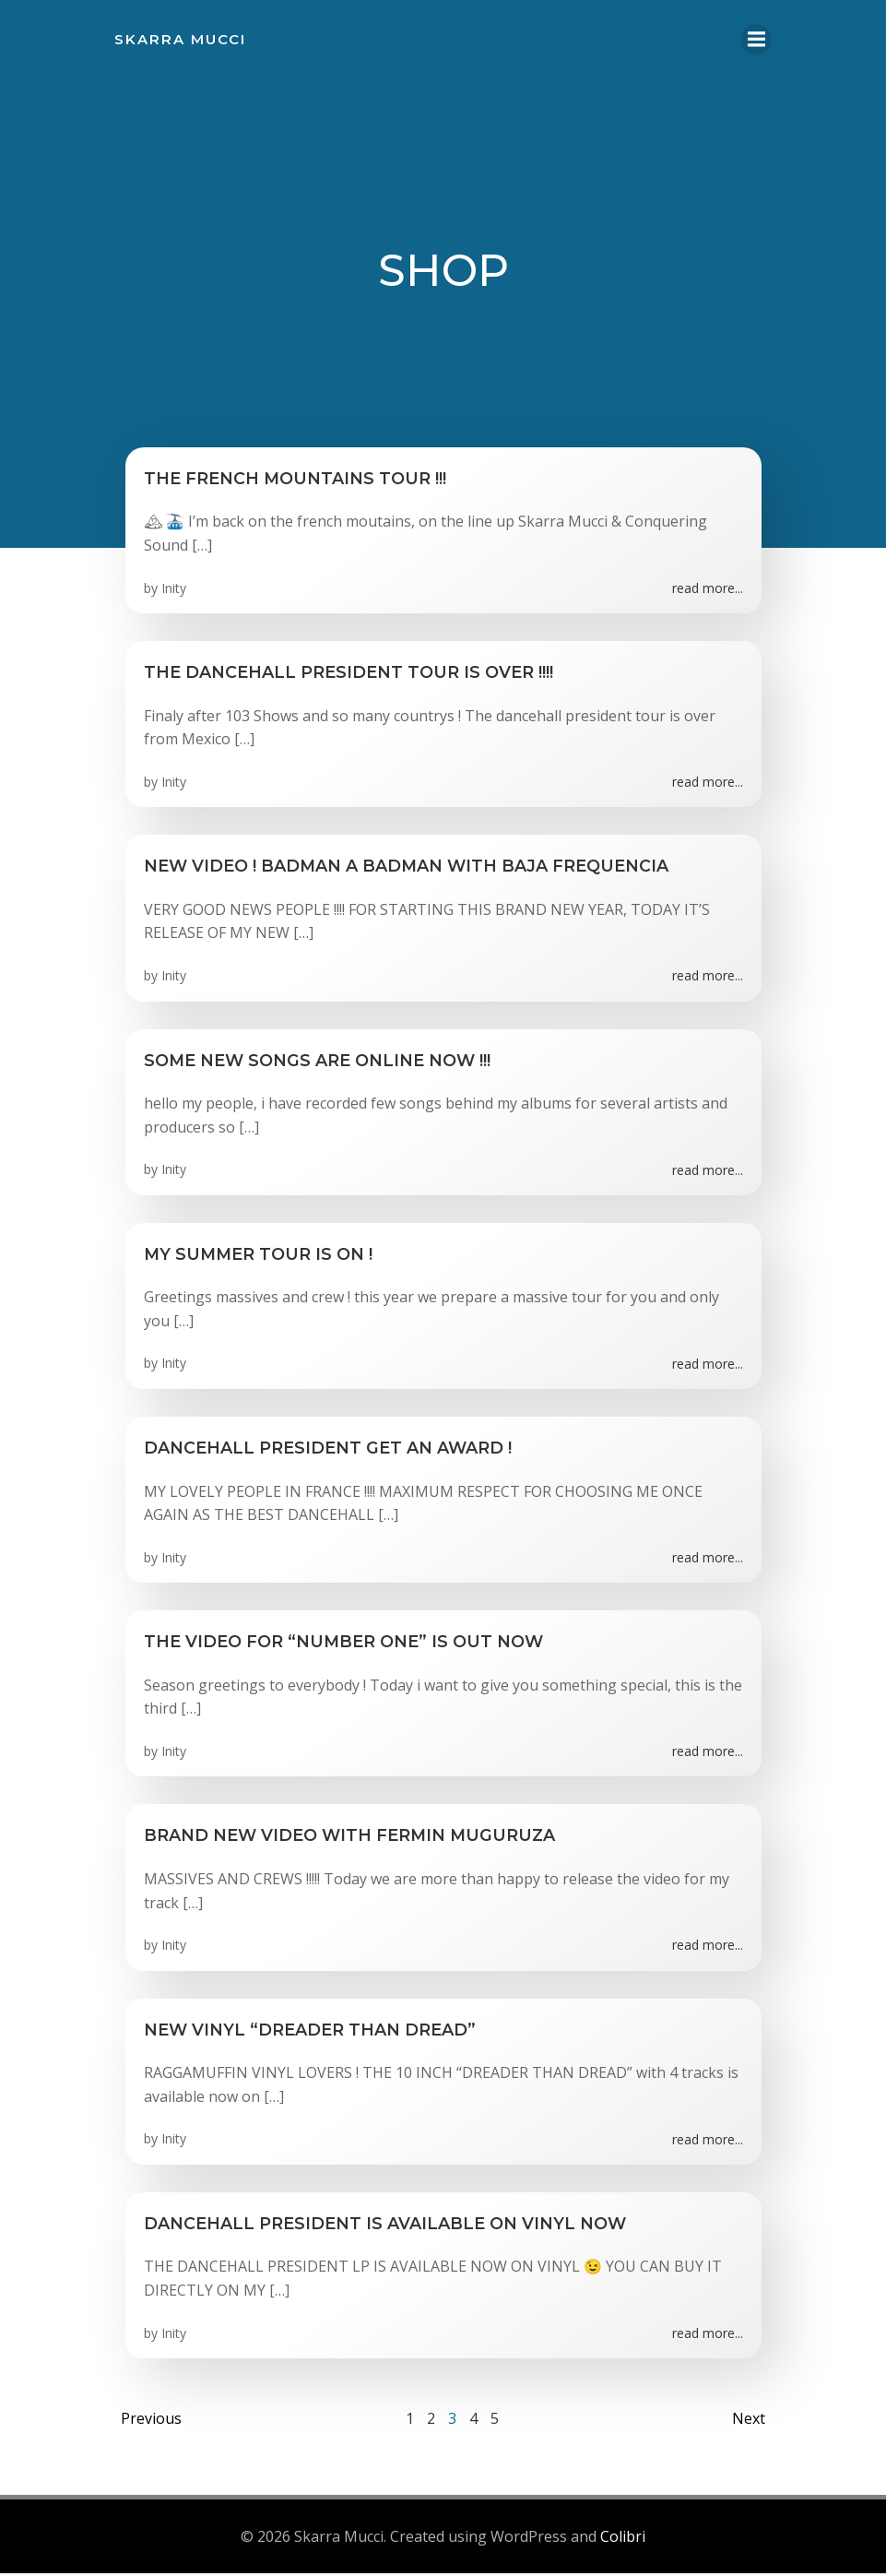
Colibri (622, 2540)
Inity (173, 591)
